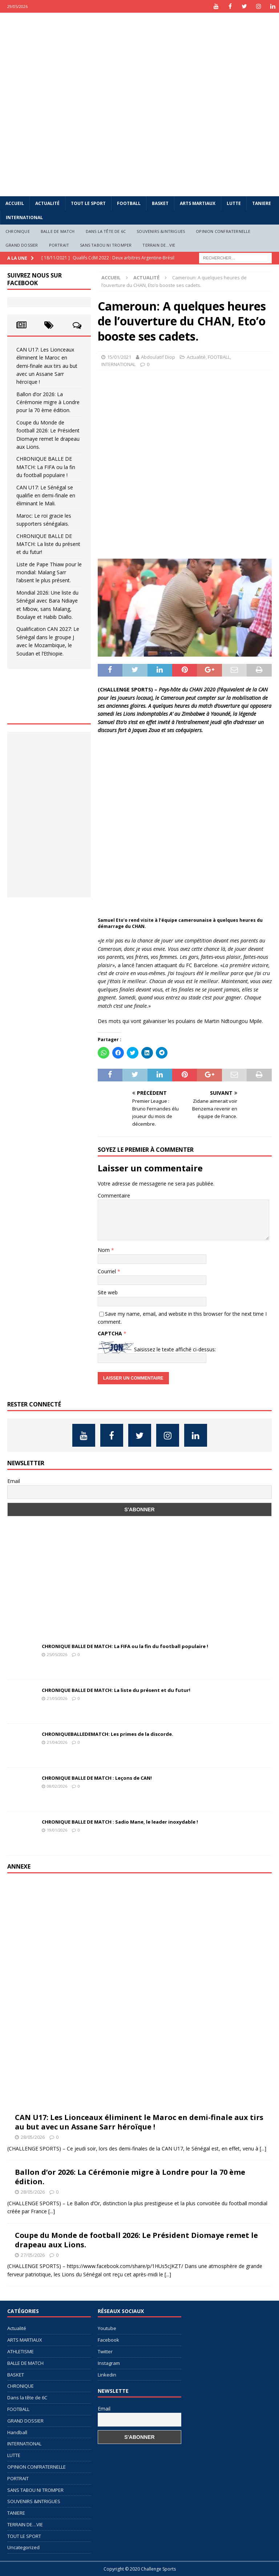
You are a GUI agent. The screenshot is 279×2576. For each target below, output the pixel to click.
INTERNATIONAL (24, 217)
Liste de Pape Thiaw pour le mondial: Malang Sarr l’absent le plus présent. (49, 572)
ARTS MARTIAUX (197, 203)
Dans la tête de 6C (106, 231)
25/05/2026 (57, 1654)
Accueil (14, 203)
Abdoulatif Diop (158, 357)
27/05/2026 (33, 2255)
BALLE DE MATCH (58, 231)
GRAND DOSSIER (21, 245)
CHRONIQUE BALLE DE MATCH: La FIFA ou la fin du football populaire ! (45, 466)
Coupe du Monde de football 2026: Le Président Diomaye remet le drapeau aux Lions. (136, 2240)
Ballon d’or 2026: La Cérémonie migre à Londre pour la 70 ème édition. (48, 402)
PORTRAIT (59, 245)
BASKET (160, 203)
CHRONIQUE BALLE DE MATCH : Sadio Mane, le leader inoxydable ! (120, 1822)
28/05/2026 (33, 2137)
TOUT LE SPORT (88, 203)
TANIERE (261, 203)
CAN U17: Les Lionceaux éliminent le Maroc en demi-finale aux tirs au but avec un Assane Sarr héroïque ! (46, 366)
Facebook (108, 2340)
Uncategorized (23, 2547)
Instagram (109, 2363)
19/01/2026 (57, 1830)
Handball (17, 2432)
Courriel (107, 1271)
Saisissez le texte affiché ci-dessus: (175, 1349)
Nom (104, 1249)
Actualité (47, 203)
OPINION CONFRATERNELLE (223, 231)
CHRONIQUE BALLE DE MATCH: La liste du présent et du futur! (48, 544)
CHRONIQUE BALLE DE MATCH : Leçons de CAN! (97, 1778)
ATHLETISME (20, 2351)
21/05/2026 (57, 1698)
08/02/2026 (57, 1786)
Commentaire (114, 1195)
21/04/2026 (57, 1742)
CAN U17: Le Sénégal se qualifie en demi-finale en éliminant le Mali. (45, 495)
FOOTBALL (129, 203)
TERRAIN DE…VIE (158, 245)
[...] (263, 2148)
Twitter (105, 2351)
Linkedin (107, 2374)
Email (13, 1481)
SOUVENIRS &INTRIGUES (161, 231)
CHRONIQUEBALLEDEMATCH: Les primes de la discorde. (107, 1734)
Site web (108, 1292)
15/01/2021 (119, 357)
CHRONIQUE (17, 231)
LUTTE (234, 203)
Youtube (107, 2328)
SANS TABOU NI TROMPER (106, 245)
